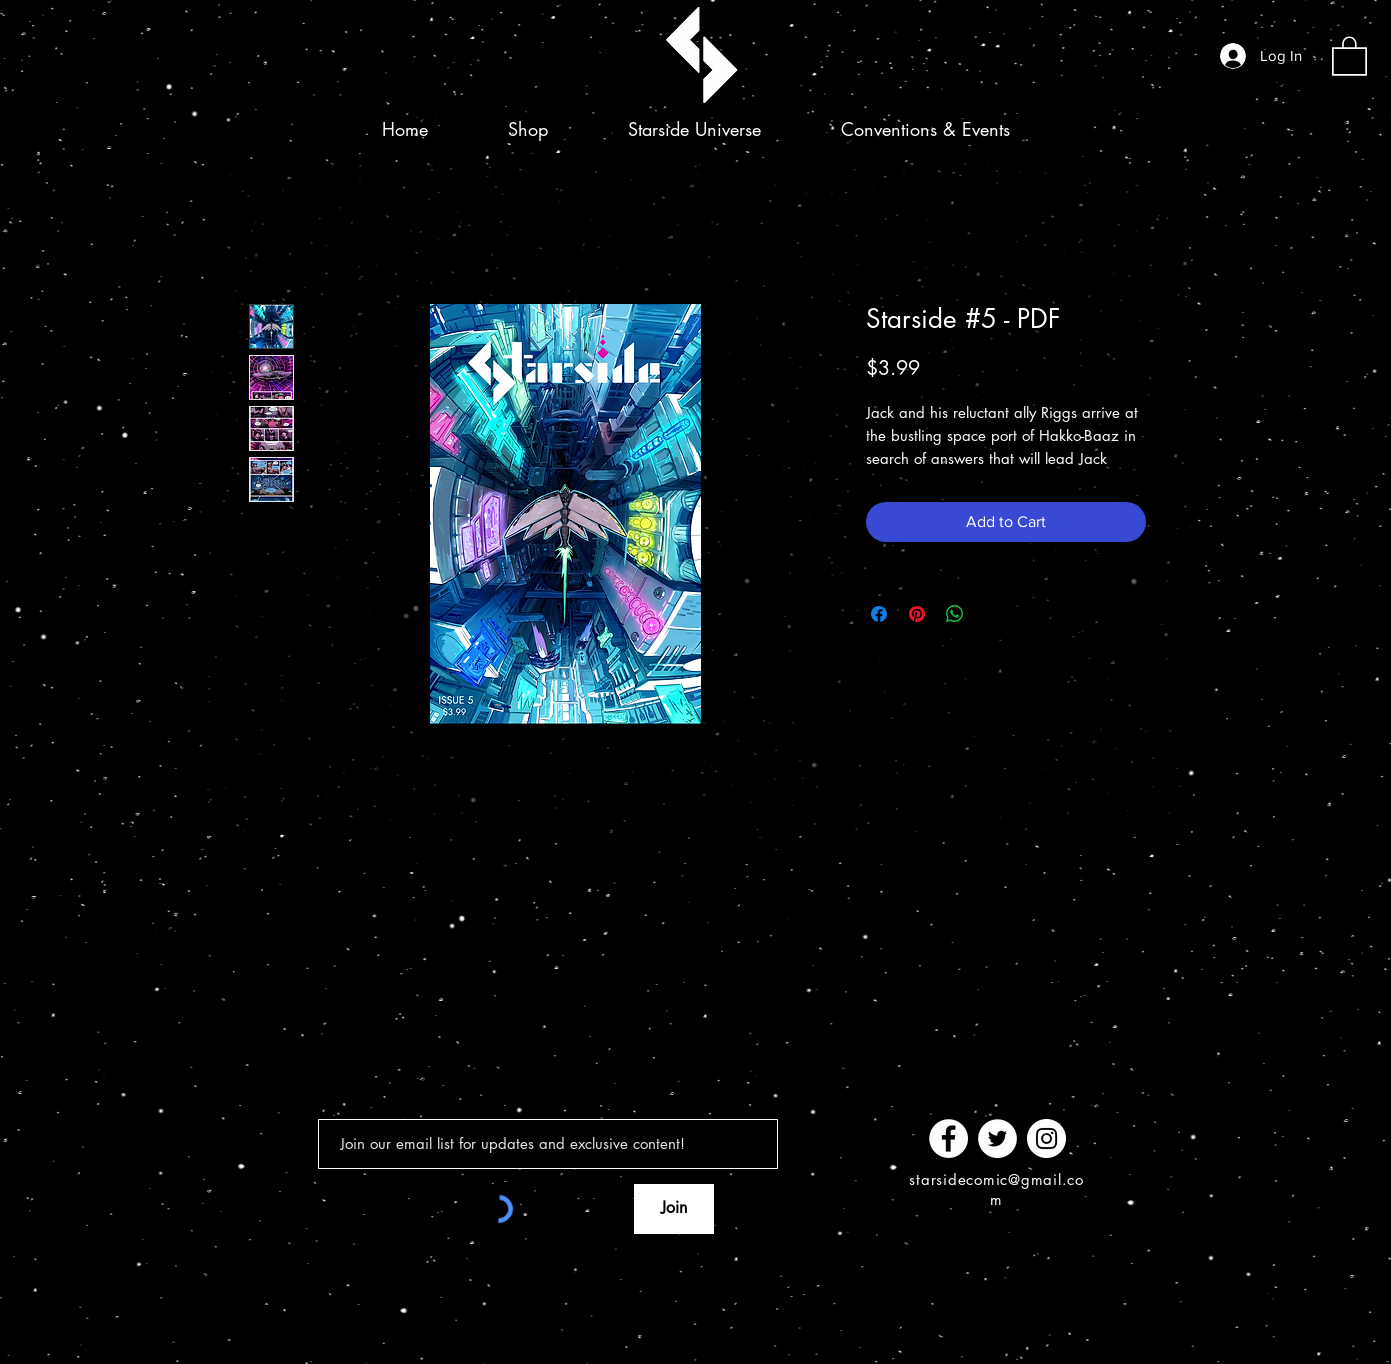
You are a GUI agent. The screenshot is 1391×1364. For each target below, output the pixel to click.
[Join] (674, 1209)
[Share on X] (993, 614)
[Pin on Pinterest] (917, 614)
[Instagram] (1046, 1138)
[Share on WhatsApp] (955, 614)
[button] (1349, 55)
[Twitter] (997, 1138)
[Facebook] (948, 1138)
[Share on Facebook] (879, 614)
